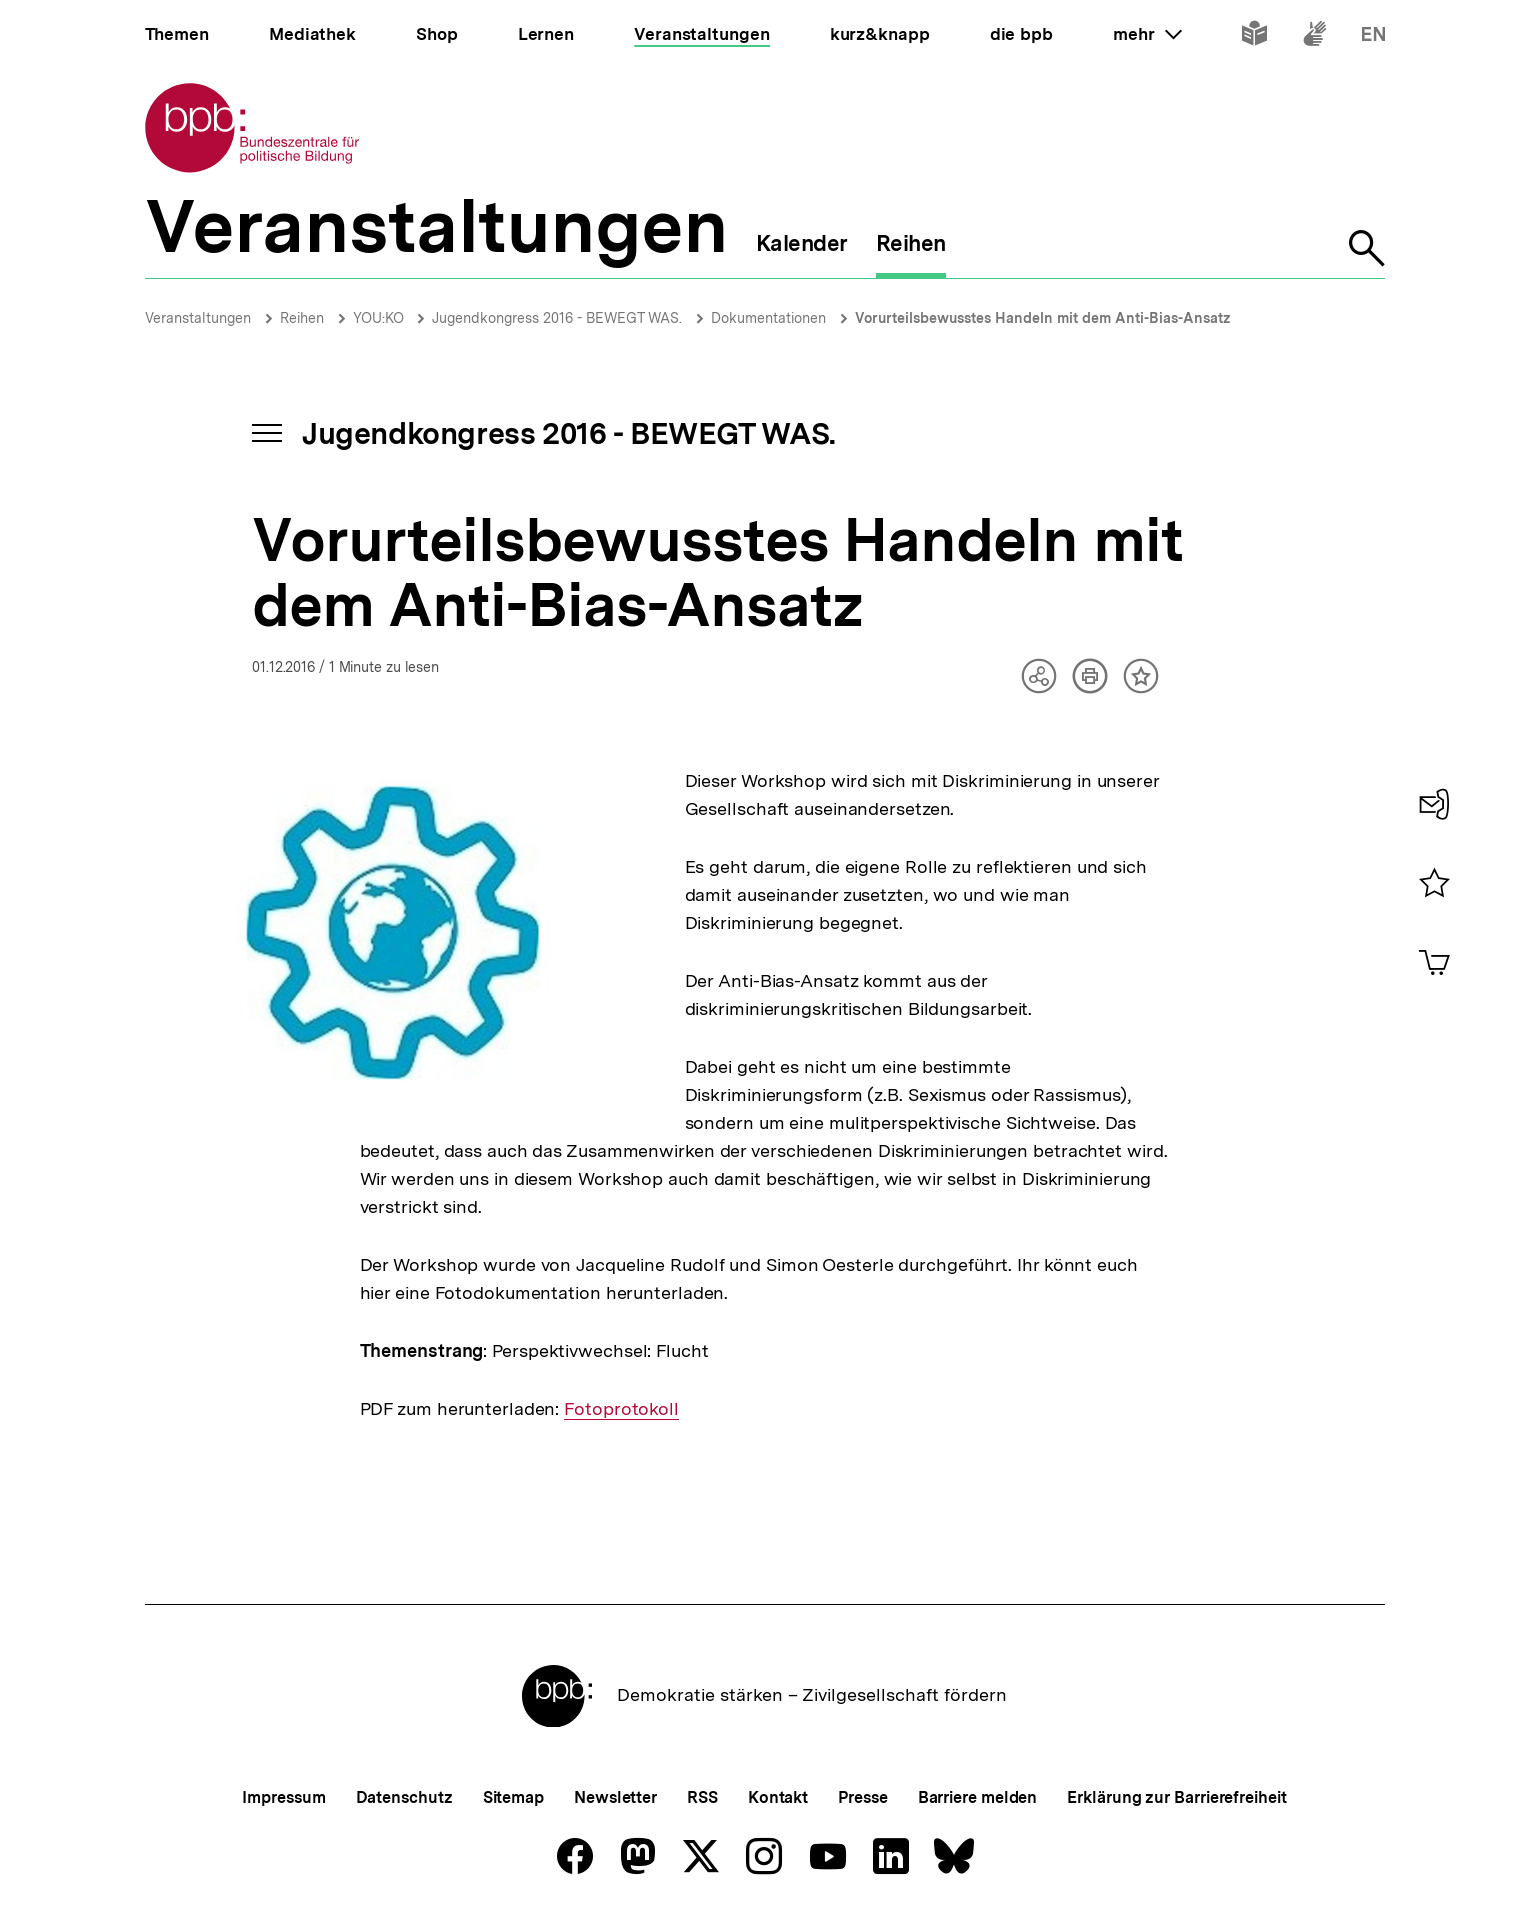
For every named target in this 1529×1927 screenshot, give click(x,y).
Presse (862, 1797)
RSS (702, 1797)
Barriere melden (978, 1797)
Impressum (283, 1797)
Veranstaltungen (198, 318)
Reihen (302, 318)
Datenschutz (404, 1797)
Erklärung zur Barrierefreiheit (1176, 1797)
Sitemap (513, 1797)
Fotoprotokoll (621, 1409)
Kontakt (778, 1797)
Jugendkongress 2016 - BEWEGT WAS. (557, 318)
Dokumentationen (768, 318)
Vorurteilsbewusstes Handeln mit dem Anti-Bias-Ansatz (1043, 318)
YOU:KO (380, 318)
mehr (1147, 34)
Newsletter (615, 1797)
